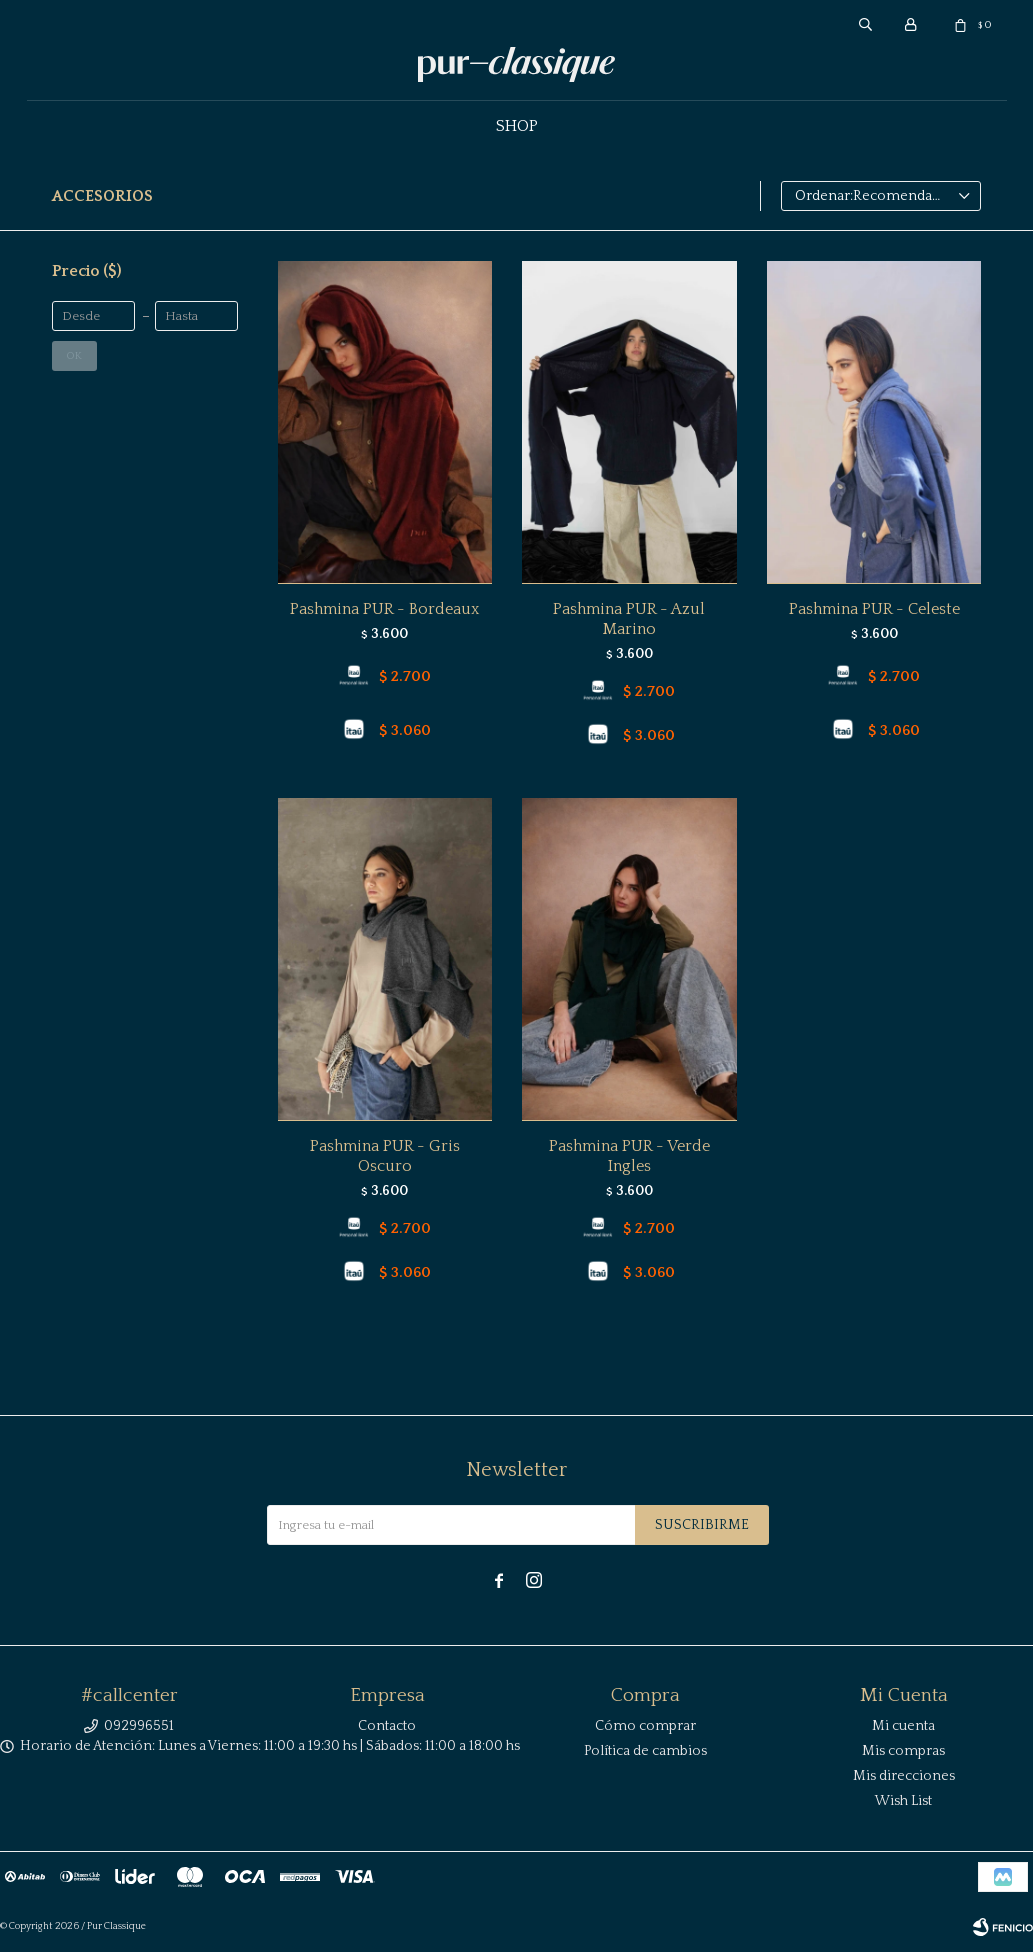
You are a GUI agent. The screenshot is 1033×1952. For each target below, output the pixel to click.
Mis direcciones (904, 1776)
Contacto (387, 1726)
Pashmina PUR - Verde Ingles (629, 1156)
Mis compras (903, 1751)
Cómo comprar (645, 1726)
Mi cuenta (903, 1726)
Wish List (903, 1801)
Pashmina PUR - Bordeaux (384, 609)
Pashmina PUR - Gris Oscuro (385, 1156)
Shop (517, 126)
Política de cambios (645, 1751)
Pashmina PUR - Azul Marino (629, 619)
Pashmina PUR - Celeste (874, 609)
